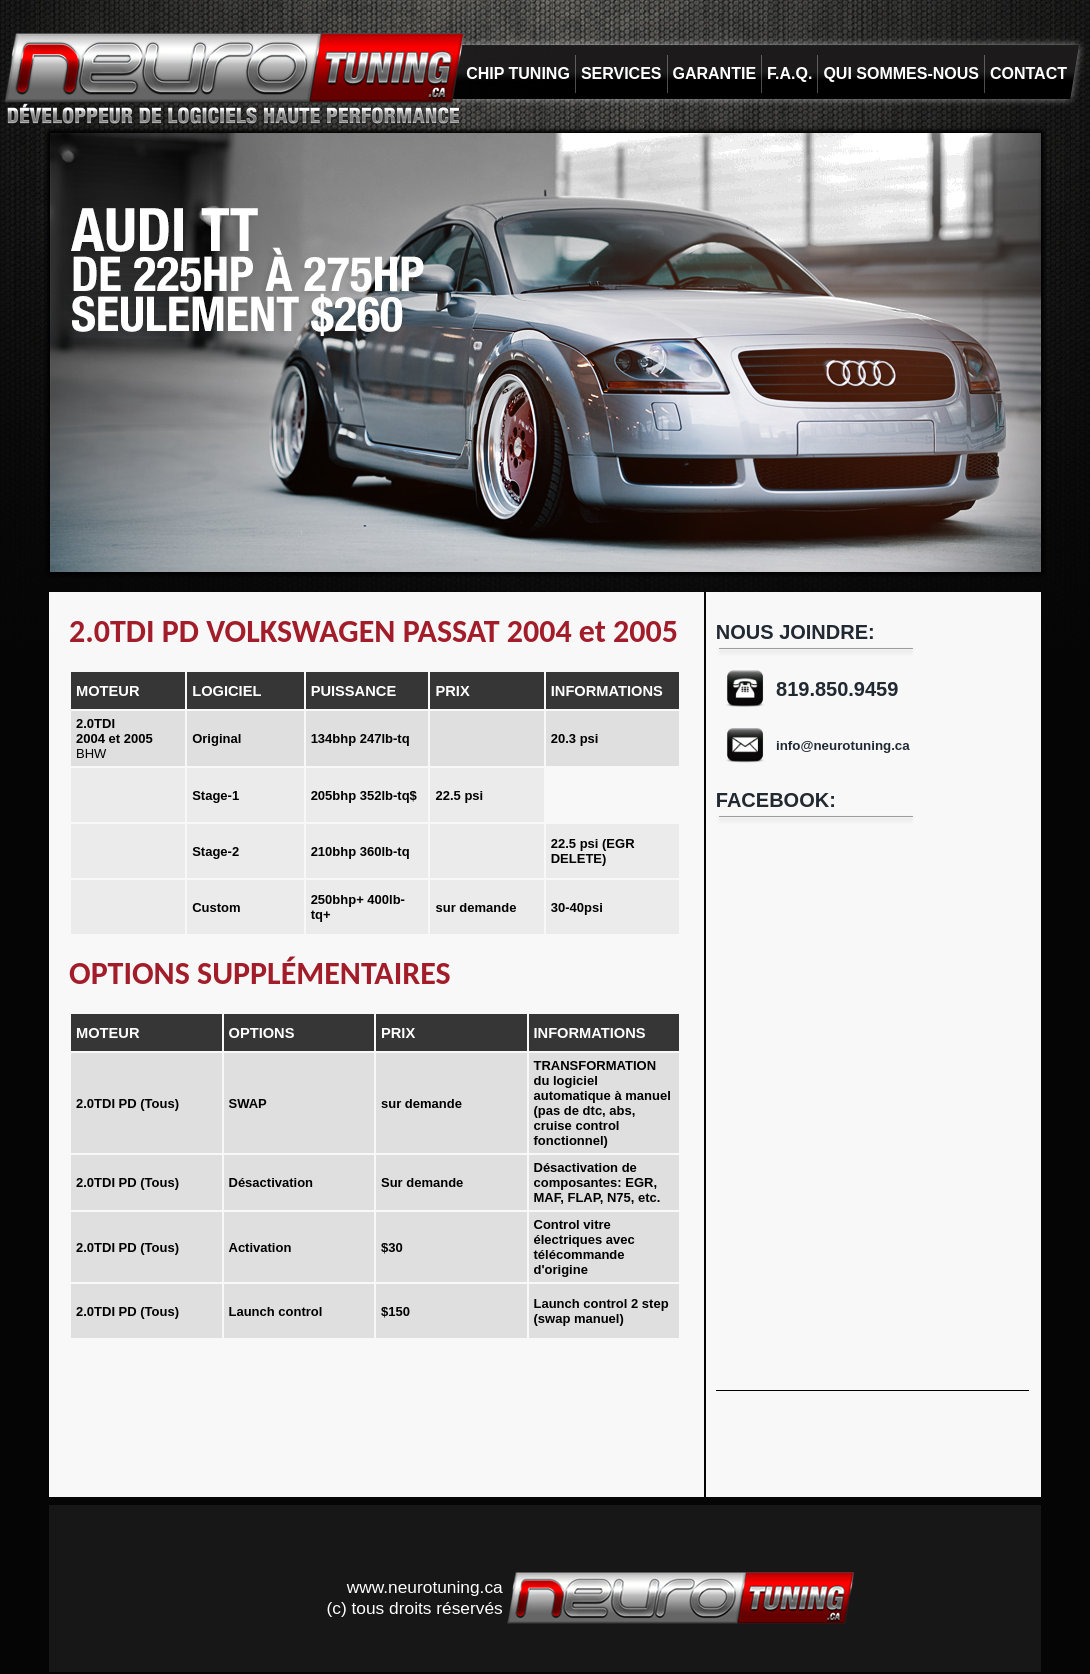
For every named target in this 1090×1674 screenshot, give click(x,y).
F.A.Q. (789, 73)
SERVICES (621, 73)
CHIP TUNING (518, 73)
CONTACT (1028, 73)
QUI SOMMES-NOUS (901, 73)
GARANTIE (715, 73)
